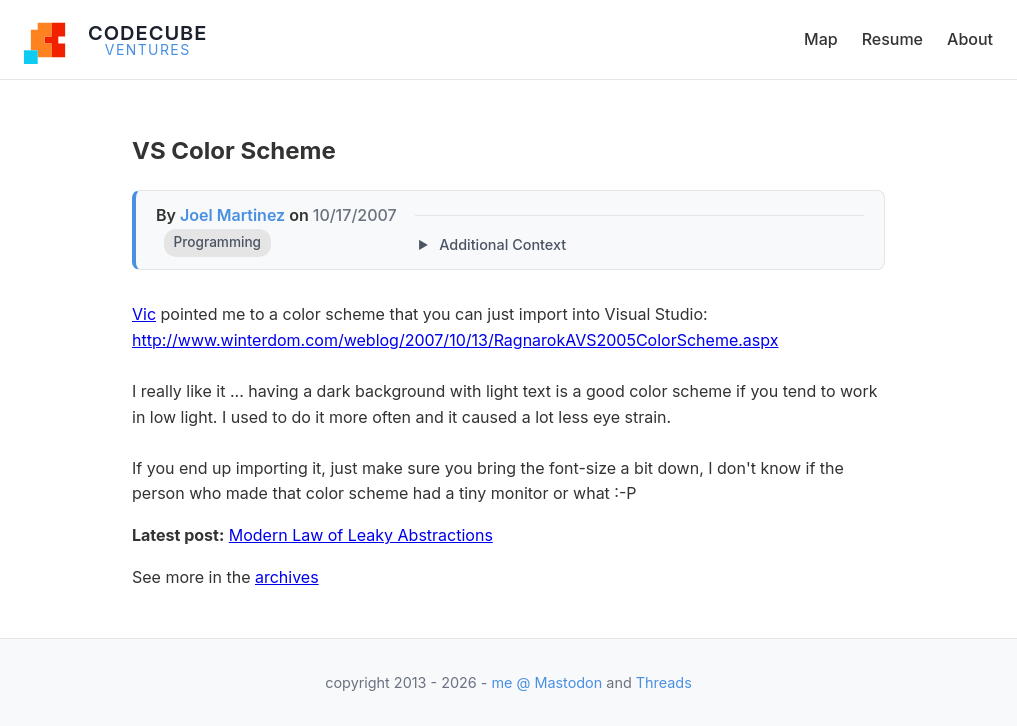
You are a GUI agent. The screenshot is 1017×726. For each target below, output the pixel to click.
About (970, 39)
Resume (892, 39)
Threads (664, 682)
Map (821, 39)
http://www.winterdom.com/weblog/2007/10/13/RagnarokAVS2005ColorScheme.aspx (455, 340)
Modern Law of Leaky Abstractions (361, 535)
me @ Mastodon (546, 682)
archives (287, 577)
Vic (144, 314)
